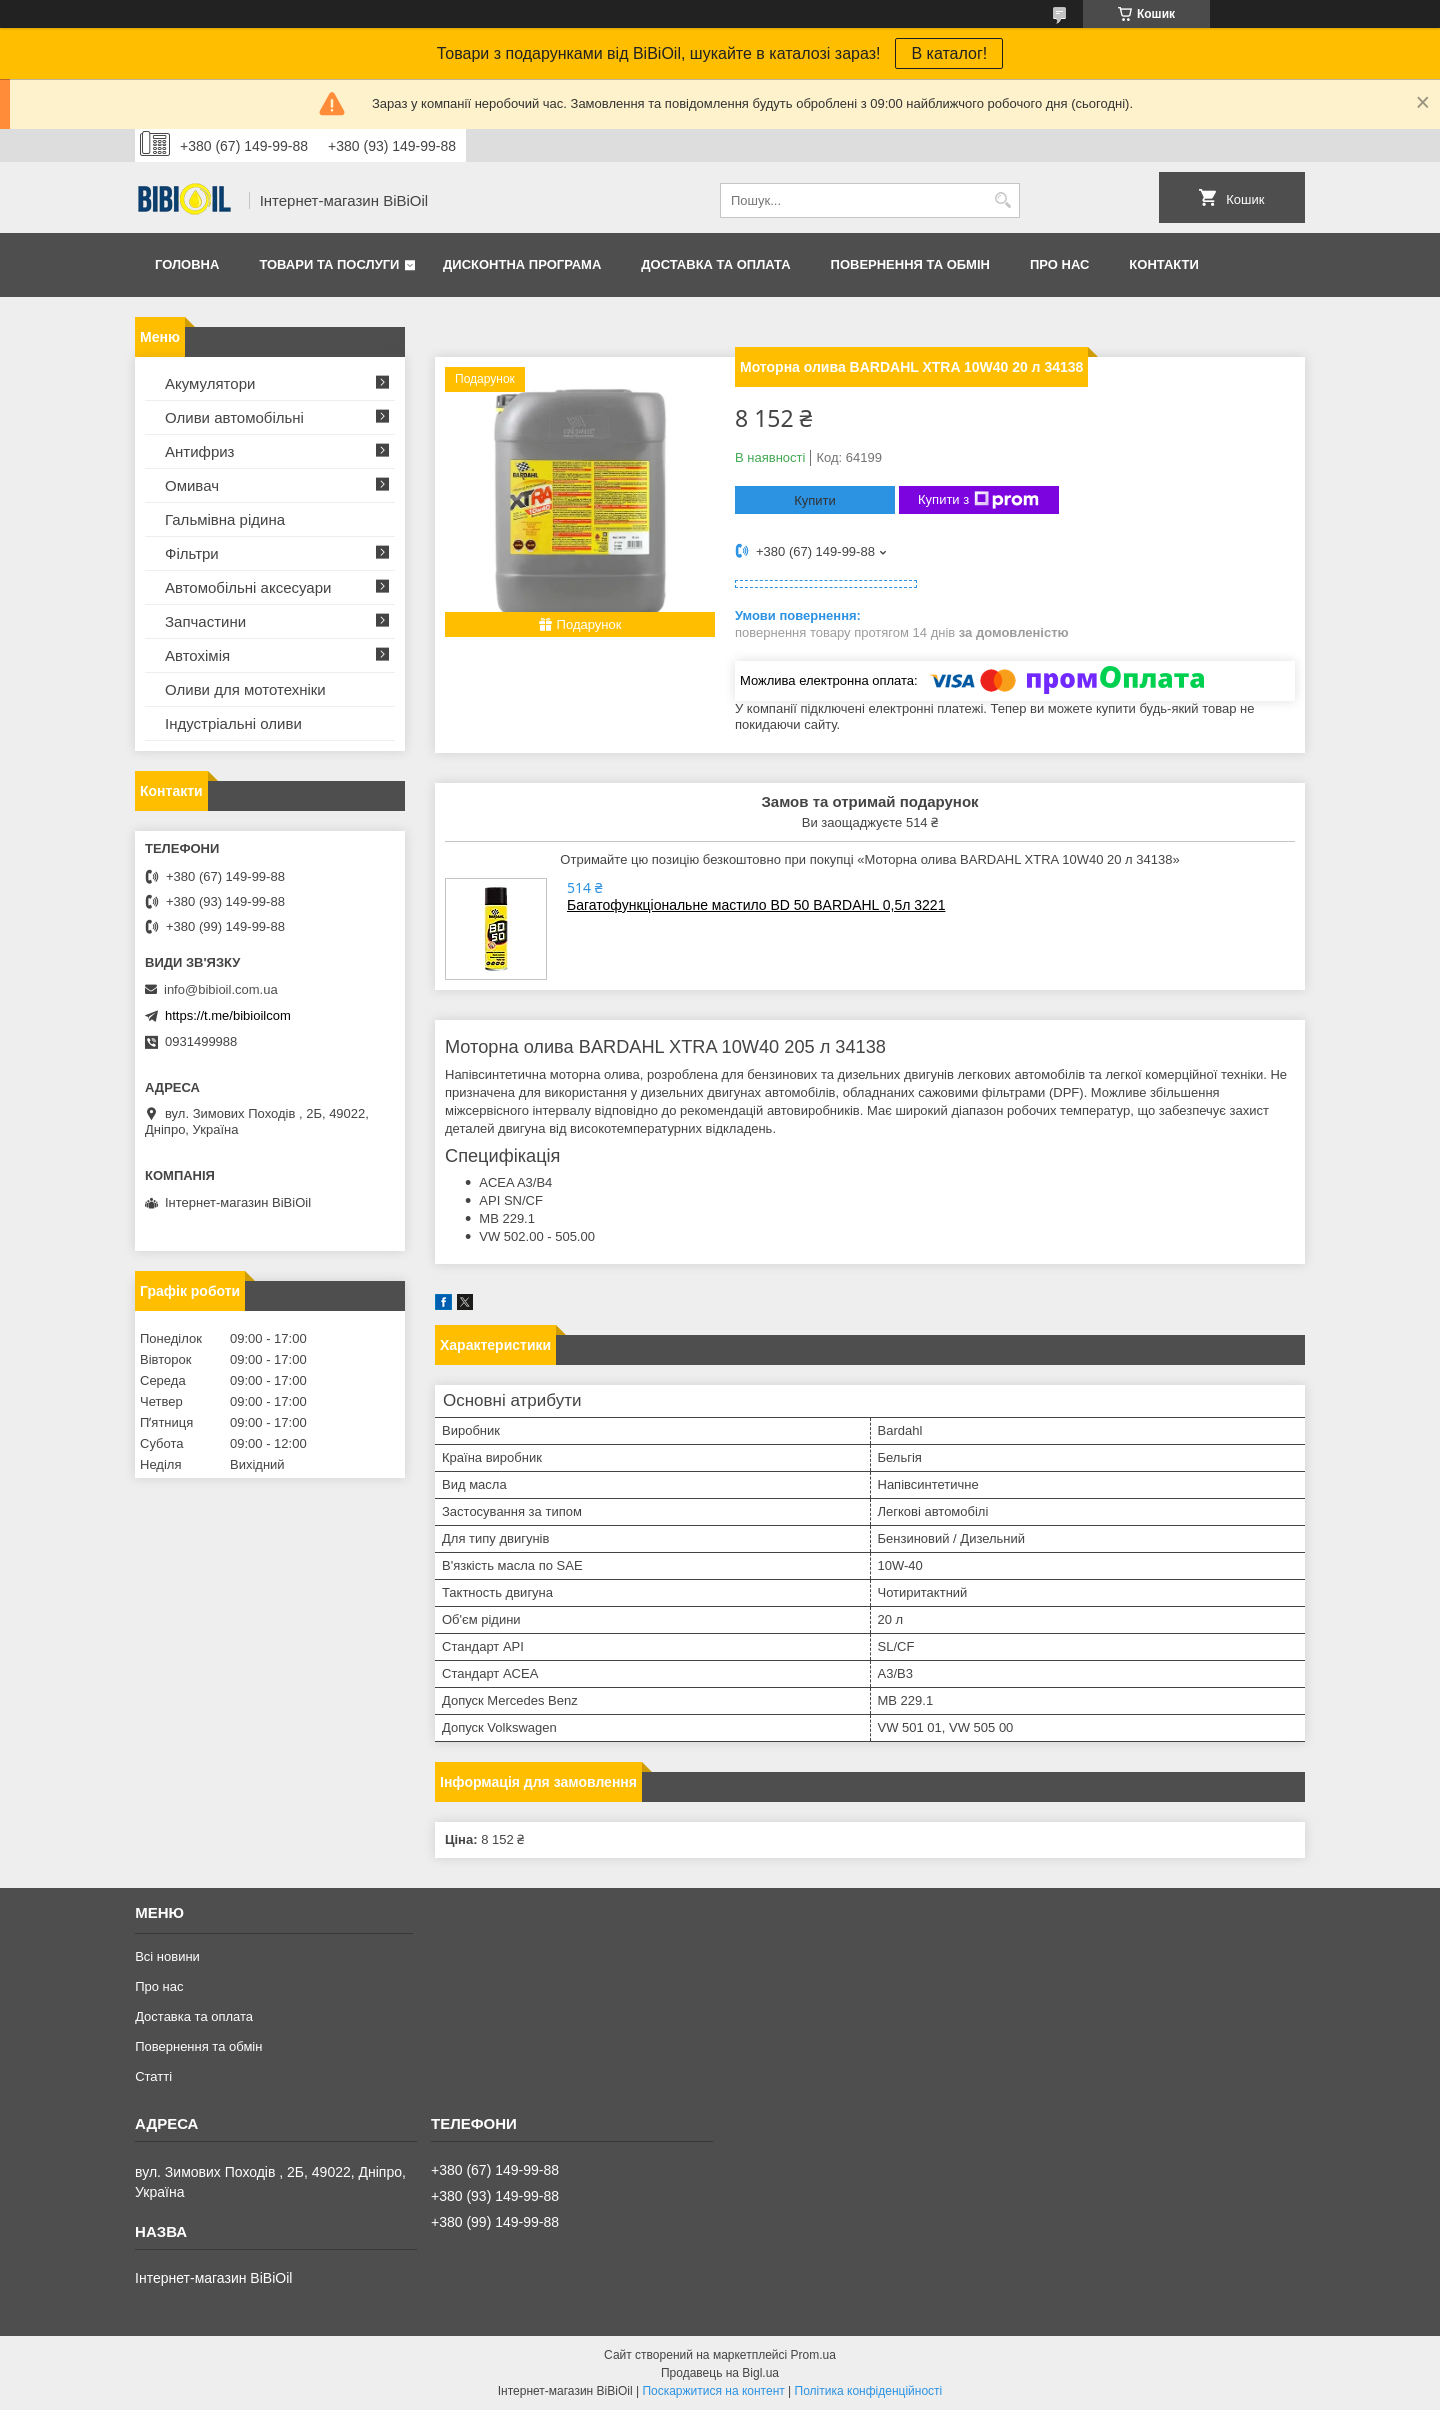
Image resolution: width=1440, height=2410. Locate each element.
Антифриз (199, 451)
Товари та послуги (329, 264)
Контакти (1164, 264)
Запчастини (205, 621)
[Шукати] (1002, 200)
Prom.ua (813, 2355)
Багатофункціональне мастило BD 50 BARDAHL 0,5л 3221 (756, 905)
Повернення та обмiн (910, 264)
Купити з (978, 500)
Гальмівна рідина (225, 519)
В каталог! (949, 53)
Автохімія (197, 655)
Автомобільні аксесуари (248, 587)
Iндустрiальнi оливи (233, 723)
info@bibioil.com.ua (221, 989)
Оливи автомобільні (234, 417)
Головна (187, 264)
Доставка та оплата (715, 264)
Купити (815, 500)
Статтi (153, 2076)
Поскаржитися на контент (713, 2391)
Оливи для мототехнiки (245, 689)
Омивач (192, 485)
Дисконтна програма (522, 264)
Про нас (1059, 264)
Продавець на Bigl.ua (720, 2373)
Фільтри (192, 553)
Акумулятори (210, 383)
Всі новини (167, 1956)
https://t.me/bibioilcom (228, 1015)
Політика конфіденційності (869, 2391)
